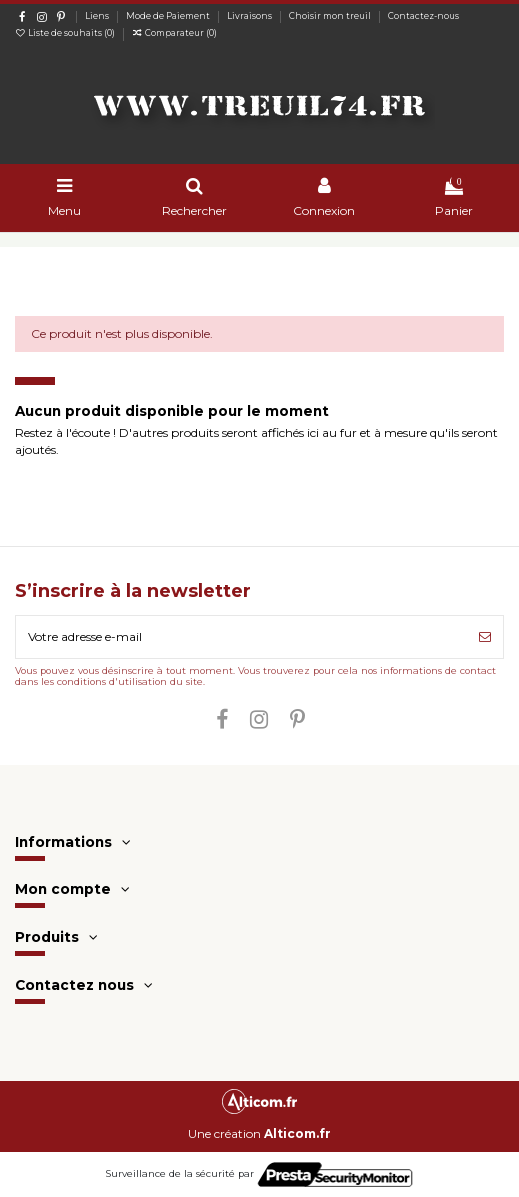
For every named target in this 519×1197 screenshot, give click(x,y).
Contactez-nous (423, 16)
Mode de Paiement (169, 16)
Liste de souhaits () (66, 33)
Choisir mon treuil (331, 16)
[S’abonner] (485, 637)
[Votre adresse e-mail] (241, 637)
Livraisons (250, 16)
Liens (98, 16)
